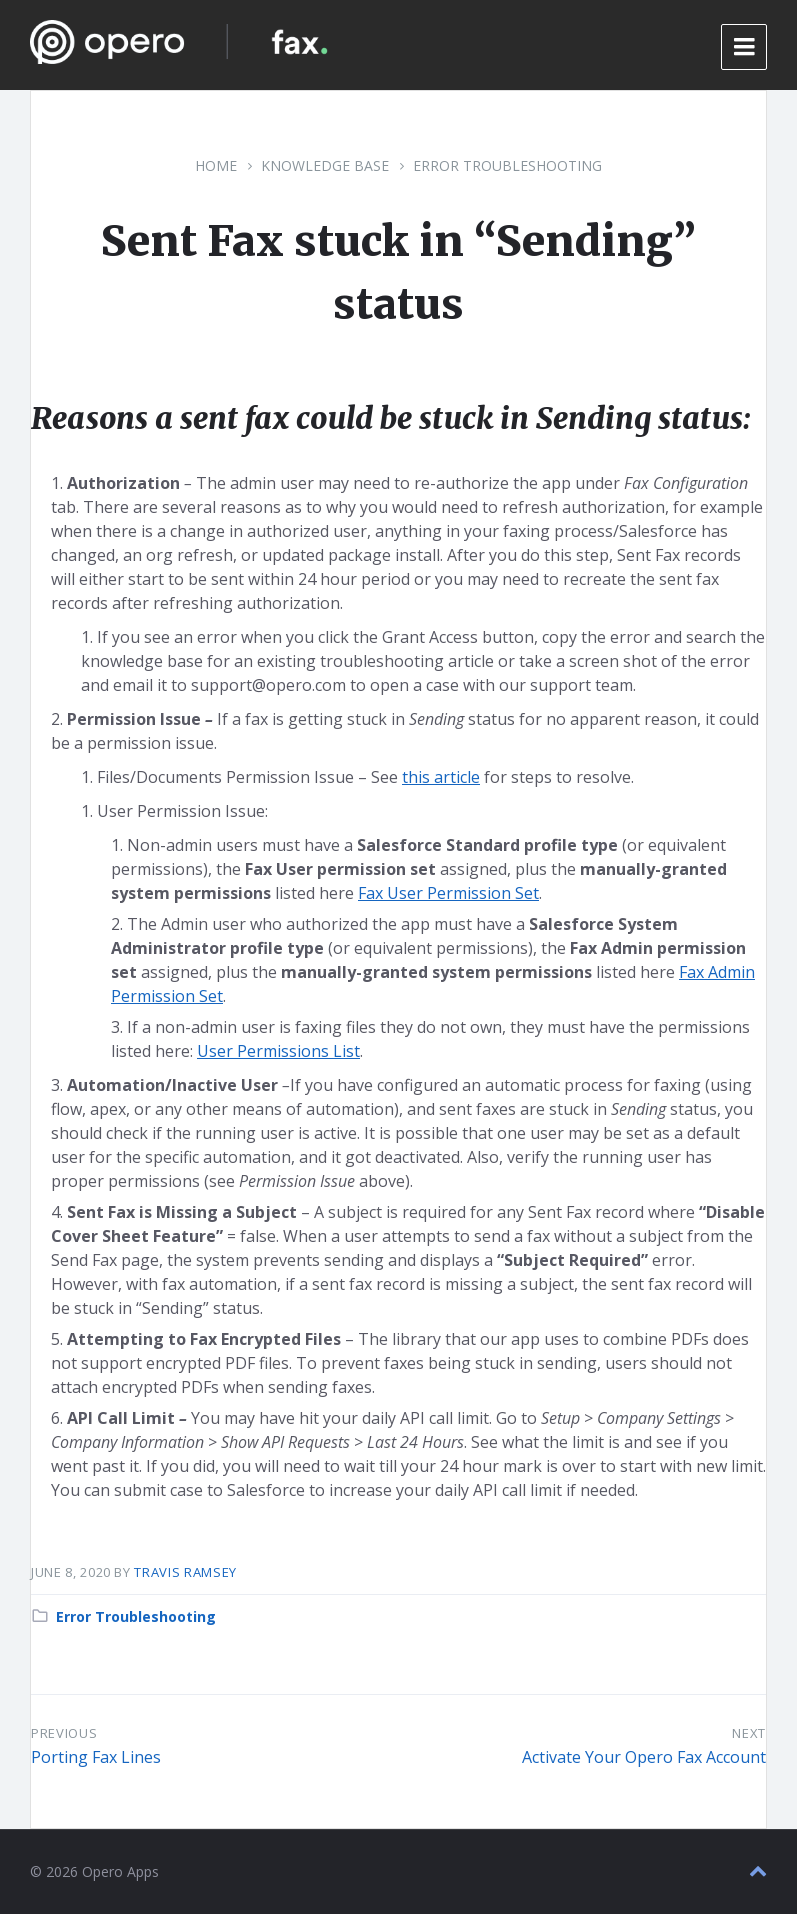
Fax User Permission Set (448, 893)
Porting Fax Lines (96, 1757)
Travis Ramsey (185, 1572)
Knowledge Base (325, 165)
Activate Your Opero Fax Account (644, 1757)
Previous (64, 1733)
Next (749, 1733)
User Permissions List (278, 1051)
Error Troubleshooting (507, 165)
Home (216, 165)
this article (441, 777)
